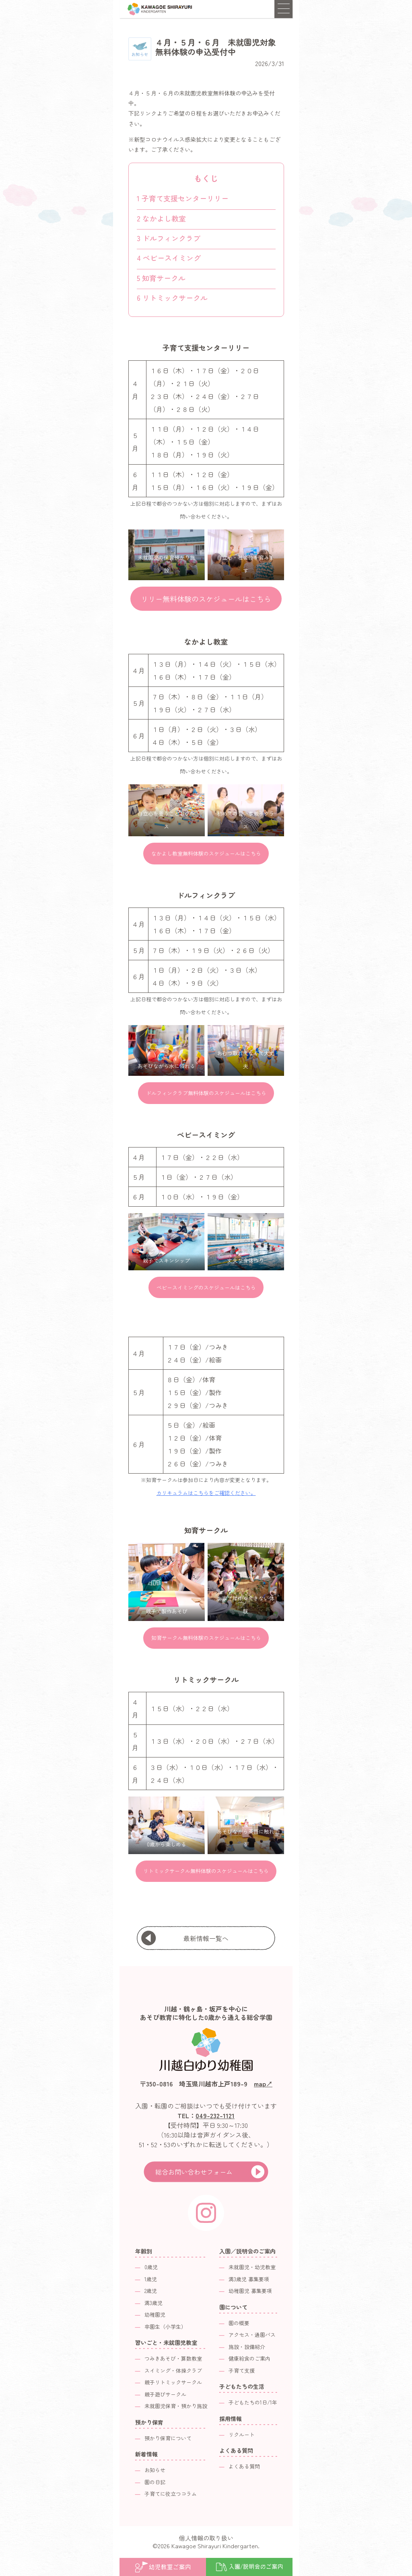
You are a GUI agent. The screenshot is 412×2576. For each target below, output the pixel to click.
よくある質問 (244, 2466)
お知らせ (154, 2470)
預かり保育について (168, 2438)
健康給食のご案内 (249, 2358)
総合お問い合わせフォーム (194, 2172)
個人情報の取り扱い (206, 2538)
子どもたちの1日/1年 (253, 2402)
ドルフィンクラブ (168, 238)
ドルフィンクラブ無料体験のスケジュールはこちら (206, 1093)
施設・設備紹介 (247, 2347)
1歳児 (150, 2279)
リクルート (242, 2434)
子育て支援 (242, 2370)
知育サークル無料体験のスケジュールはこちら (206, 1638)
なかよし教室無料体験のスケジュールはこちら (206, 853)
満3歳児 (153, 2303)
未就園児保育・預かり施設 (175, 2406)
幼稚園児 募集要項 (250, 2291)
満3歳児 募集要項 (249, 2279)
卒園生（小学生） (165, 2326)
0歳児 (151, 2267)
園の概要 (239, 2323)
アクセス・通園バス (252, 2334)
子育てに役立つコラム (170, 2493)
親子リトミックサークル (173, 2382)
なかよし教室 (161, 218)
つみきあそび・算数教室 (173, 2358)
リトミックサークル (172, 297)
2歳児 (150, 2291)
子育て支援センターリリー (183, 198)
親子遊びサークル (165, 2394)
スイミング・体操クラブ (173, 2370)
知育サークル (161, 278)
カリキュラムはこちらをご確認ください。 (206, 1493)
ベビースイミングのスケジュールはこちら (206, 1287)
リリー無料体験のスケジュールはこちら (206, 598)
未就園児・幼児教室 (252, 2267)
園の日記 (154, 2482)
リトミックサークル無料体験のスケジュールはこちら (206, 1871)
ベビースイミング (169, 257)
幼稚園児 (154, 2314)
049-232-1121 (215, 2115)
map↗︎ (263, 2083)
